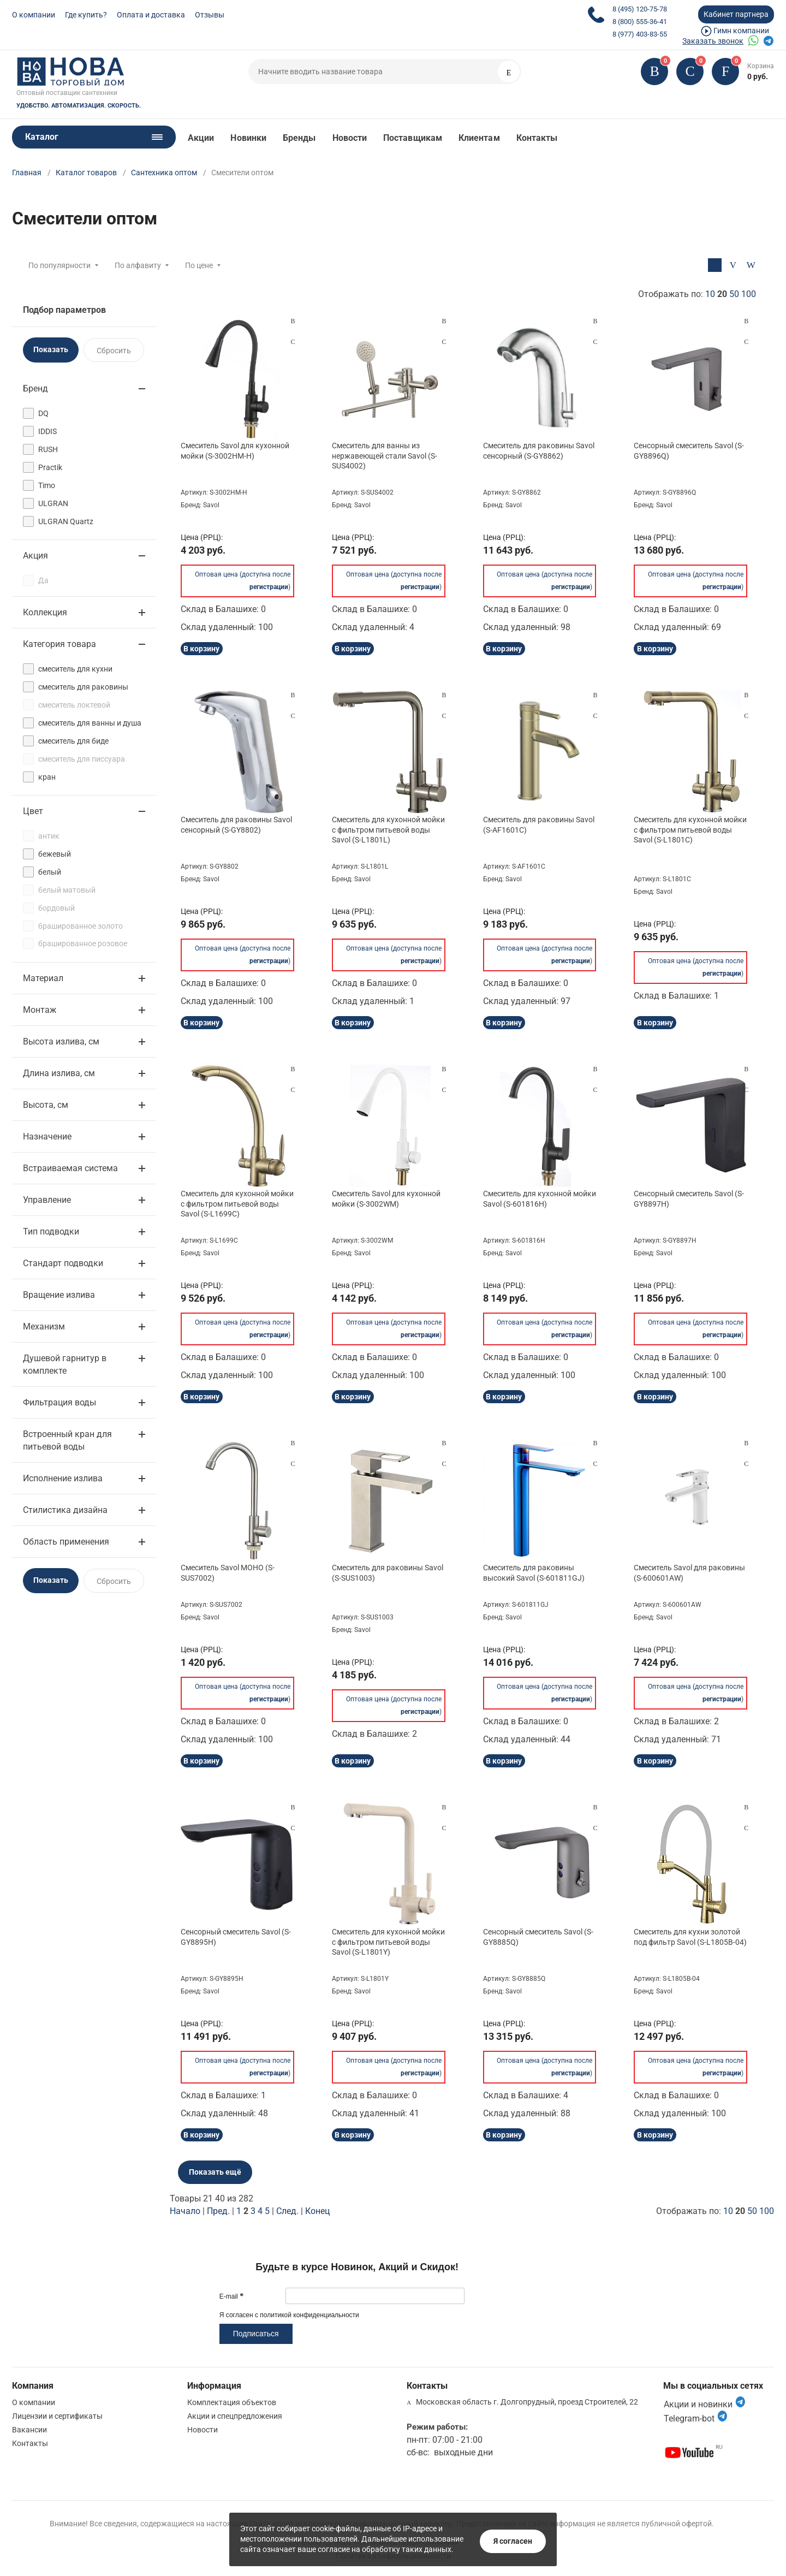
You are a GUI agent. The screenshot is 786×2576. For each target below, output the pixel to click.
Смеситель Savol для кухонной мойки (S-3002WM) (386, 1198)
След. (287, 2211)
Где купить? (86, 14)
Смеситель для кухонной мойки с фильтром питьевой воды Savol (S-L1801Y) (388, 1941)
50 (734, 294)
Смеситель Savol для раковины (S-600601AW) (689, 1572)
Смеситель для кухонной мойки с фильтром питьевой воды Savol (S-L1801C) (690, 829)
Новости (349, 138)
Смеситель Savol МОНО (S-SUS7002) (228, 1572)
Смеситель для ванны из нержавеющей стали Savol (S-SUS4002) (384, 455)
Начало (185, 2211)
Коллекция (45, 612)
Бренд (35, 388)
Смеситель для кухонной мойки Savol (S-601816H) (539, 1198)
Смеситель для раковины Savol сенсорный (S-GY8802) (236, 824)
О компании (33, 14)
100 (748, 294)
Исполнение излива (63, 1478)
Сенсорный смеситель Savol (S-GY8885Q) (538, 1936)
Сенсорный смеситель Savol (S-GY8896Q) (689, 450)
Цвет (33, 811)
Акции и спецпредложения (234, 2416)
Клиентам (479, 138)
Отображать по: (697, 294)
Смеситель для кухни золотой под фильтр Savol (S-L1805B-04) (690, 1936)
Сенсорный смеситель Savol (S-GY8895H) (236, 1936)
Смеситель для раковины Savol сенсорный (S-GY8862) (538, 450)
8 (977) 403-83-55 (639, 34)
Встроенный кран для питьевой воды (67, 1440)
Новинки (248, 138)
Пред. (218, 2211)
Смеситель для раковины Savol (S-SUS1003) (387, 1572)
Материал (43, 978)
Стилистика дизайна (65, 1510)
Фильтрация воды (59, 1402)
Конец (317, 2211)
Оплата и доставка (151, 14)
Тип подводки (51, 1231)
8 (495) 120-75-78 (639, 9)
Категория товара (59, 644)
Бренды (299, 138)
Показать (50, 349)
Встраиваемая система (70, 1168)
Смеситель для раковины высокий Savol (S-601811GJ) (534, 1572)
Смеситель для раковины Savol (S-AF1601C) (538, 824)
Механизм (44, 1326)
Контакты (537, 138)
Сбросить (114, 350)
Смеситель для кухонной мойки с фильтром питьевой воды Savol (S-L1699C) (237, 1203)
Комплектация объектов (231, 2402)
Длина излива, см (59, 1073)
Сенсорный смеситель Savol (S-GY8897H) (689, 1198)
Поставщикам (412, 138)
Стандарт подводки (63, 1263)
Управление (47, 1200)
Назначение (47, 1136)
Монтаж (39, 1010)
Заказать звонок (712, 41)
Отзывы (209, 14)
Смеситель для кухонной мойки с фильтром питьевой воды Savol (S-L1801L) (388, 829)
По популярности (59, 265)
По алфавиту (138, 265)
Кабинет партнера (736, 14)
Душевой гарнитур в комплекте (64, 1364)
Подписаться (256, 2333)
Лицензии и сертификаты (57, 2416)
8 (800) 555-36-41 (639, 21)
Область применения (66, 1541)
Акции (201, 138)
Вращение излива (59, 1295)
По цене (199, 265)
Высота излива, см (61, 1041)
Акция (35, 555)
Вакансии (29, 2429)
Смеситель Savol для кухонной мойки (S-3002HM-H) (235, 450)
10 (710, 294)
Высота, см (45, 1105)
